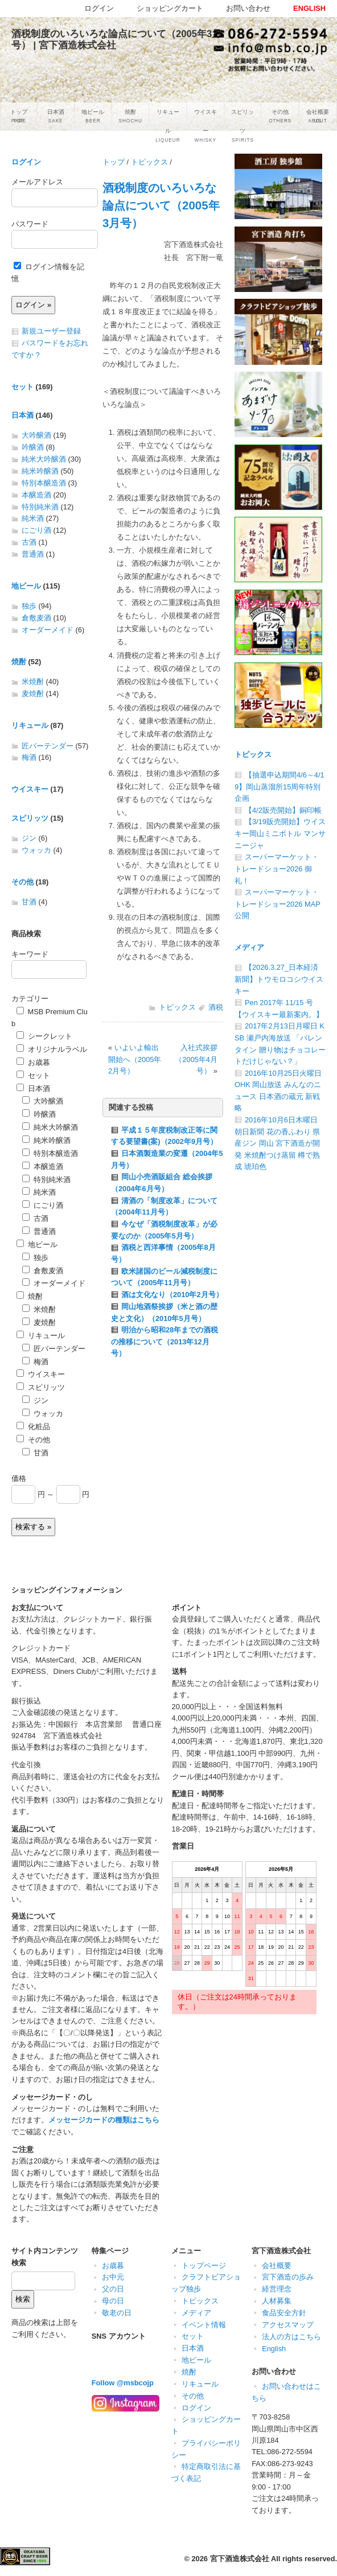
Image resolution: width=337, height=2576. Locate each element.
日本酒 (22, 415)
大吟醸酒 (36, 435)
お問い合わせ (248, 8)
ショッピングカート (170, 8)
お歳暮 (33, 1062)
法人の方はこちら (291, 2336)
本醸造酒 (36, 495)
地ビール (26, 586)
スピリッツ (29, 818)
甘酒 (29, 902)
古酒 (29, 542)
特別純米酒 (40, 507)
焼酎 (18, 661)
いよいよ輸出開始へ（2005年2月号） (134, 1059)
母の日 (113, 2301)
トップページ (204, 2265)
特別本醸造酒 (44, 483)
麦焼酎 (33, 693)
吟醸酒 (33, 447)
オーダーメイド (47, 630)
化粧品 (33, 1426)
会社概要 (276, 2265)
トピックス (149, 162)
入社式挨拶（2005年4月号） (196, 1059)
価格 (18, 1478)
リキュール (29, 725)
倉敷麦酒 (36, 618)
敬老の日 (116, 2312)
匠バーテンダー (47, 746)
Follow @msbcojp (123, 2383)
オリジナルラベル (52, 1049)
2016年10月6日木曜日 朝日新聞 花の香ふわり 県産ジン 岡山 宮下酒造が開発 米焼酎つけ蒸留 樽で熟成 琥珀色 (277, 1143)
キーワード (29, 954)
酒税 (215, 1007)
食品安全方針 (284, 2312)
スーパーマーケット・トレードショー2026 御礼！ (277, 868)
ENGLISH (309, 8)
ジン (29, 838)
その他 (22, 882)
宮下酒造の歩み (288, 2277)
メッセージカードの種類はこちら (103, 2120)
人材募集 (276, 2301)
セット (22, 386)
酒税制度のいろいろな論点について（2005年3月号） (161, 205)
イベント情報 (204, 2324)
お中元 (113, 2277)
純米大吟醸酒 (44, 459)
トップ (113, 162)
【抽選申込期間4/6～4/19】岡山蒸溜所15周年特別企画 (279, 787)
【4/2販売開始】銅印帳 (283, 810)
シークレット (44, 1036)
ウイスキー (29, 789)
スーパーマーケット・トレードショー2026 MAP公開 (277, 904)
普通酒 (33, 554)
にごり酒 (36, 530)
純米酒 (33, 518)
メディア (249, 947)
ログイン (26, 162)
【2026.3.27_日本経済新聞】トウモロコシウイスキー (279, 979)
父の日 (113, 2289)
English (274, 2348)
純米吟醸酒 (40, 471)
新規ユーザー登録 (51, 331)
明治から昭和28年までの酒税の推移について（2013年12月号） (164, 1341)
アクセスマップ (288, 2324)
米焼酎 (33, 681)
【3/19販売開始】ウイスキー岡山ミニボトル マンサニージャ (280, 833)
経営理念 (276, 2289)
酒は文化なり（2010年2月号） (172, 1294)
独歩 (29, 606)
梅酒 (29, 757)
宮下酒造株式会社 (239, 2558)
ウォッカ (36, 850)
